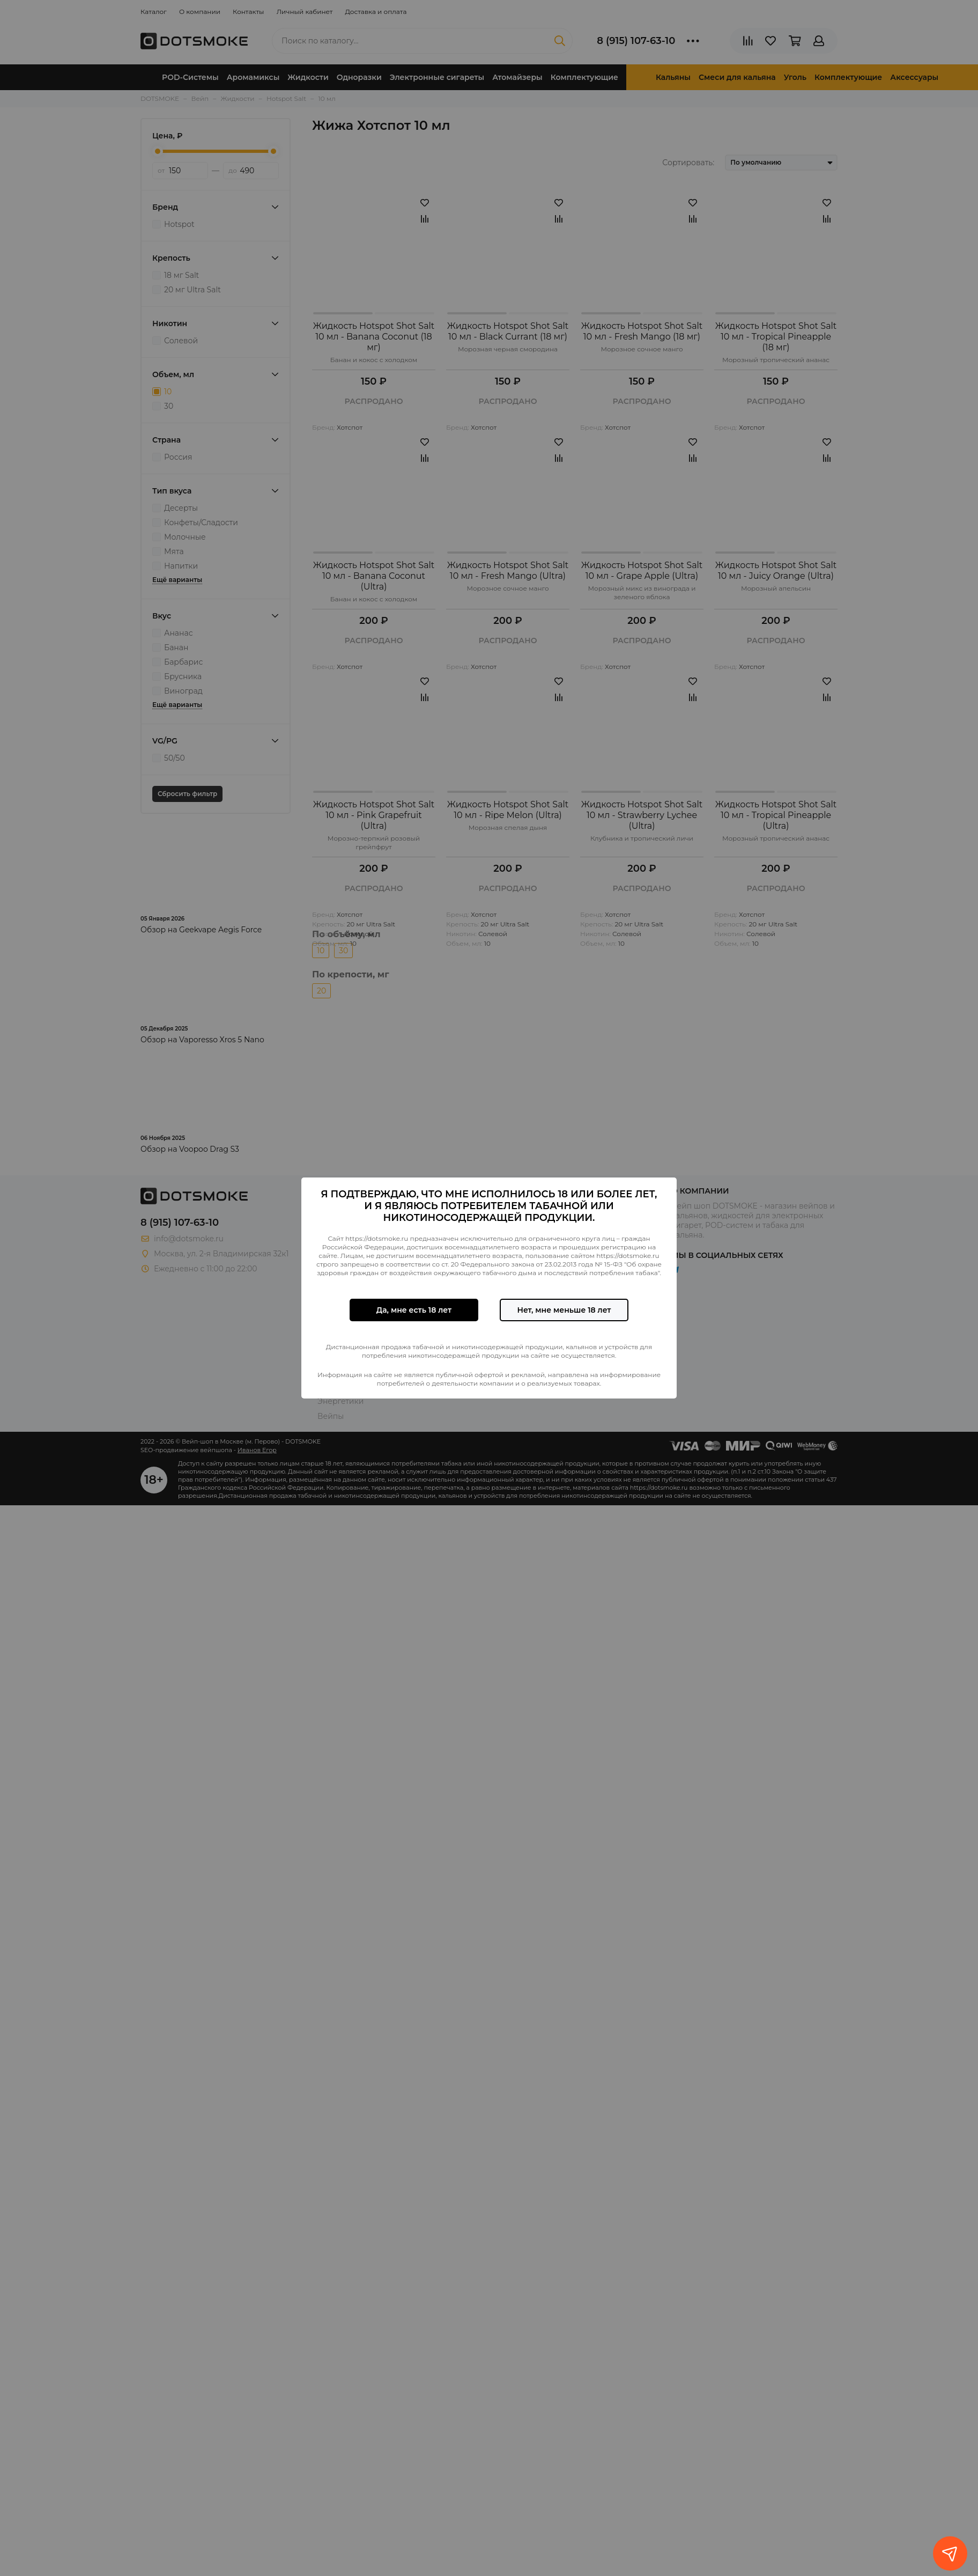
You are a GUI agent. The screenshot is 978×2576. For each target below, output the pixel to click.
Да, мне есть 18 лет (413, 1310)
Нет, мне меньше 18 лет (564, 1310)
